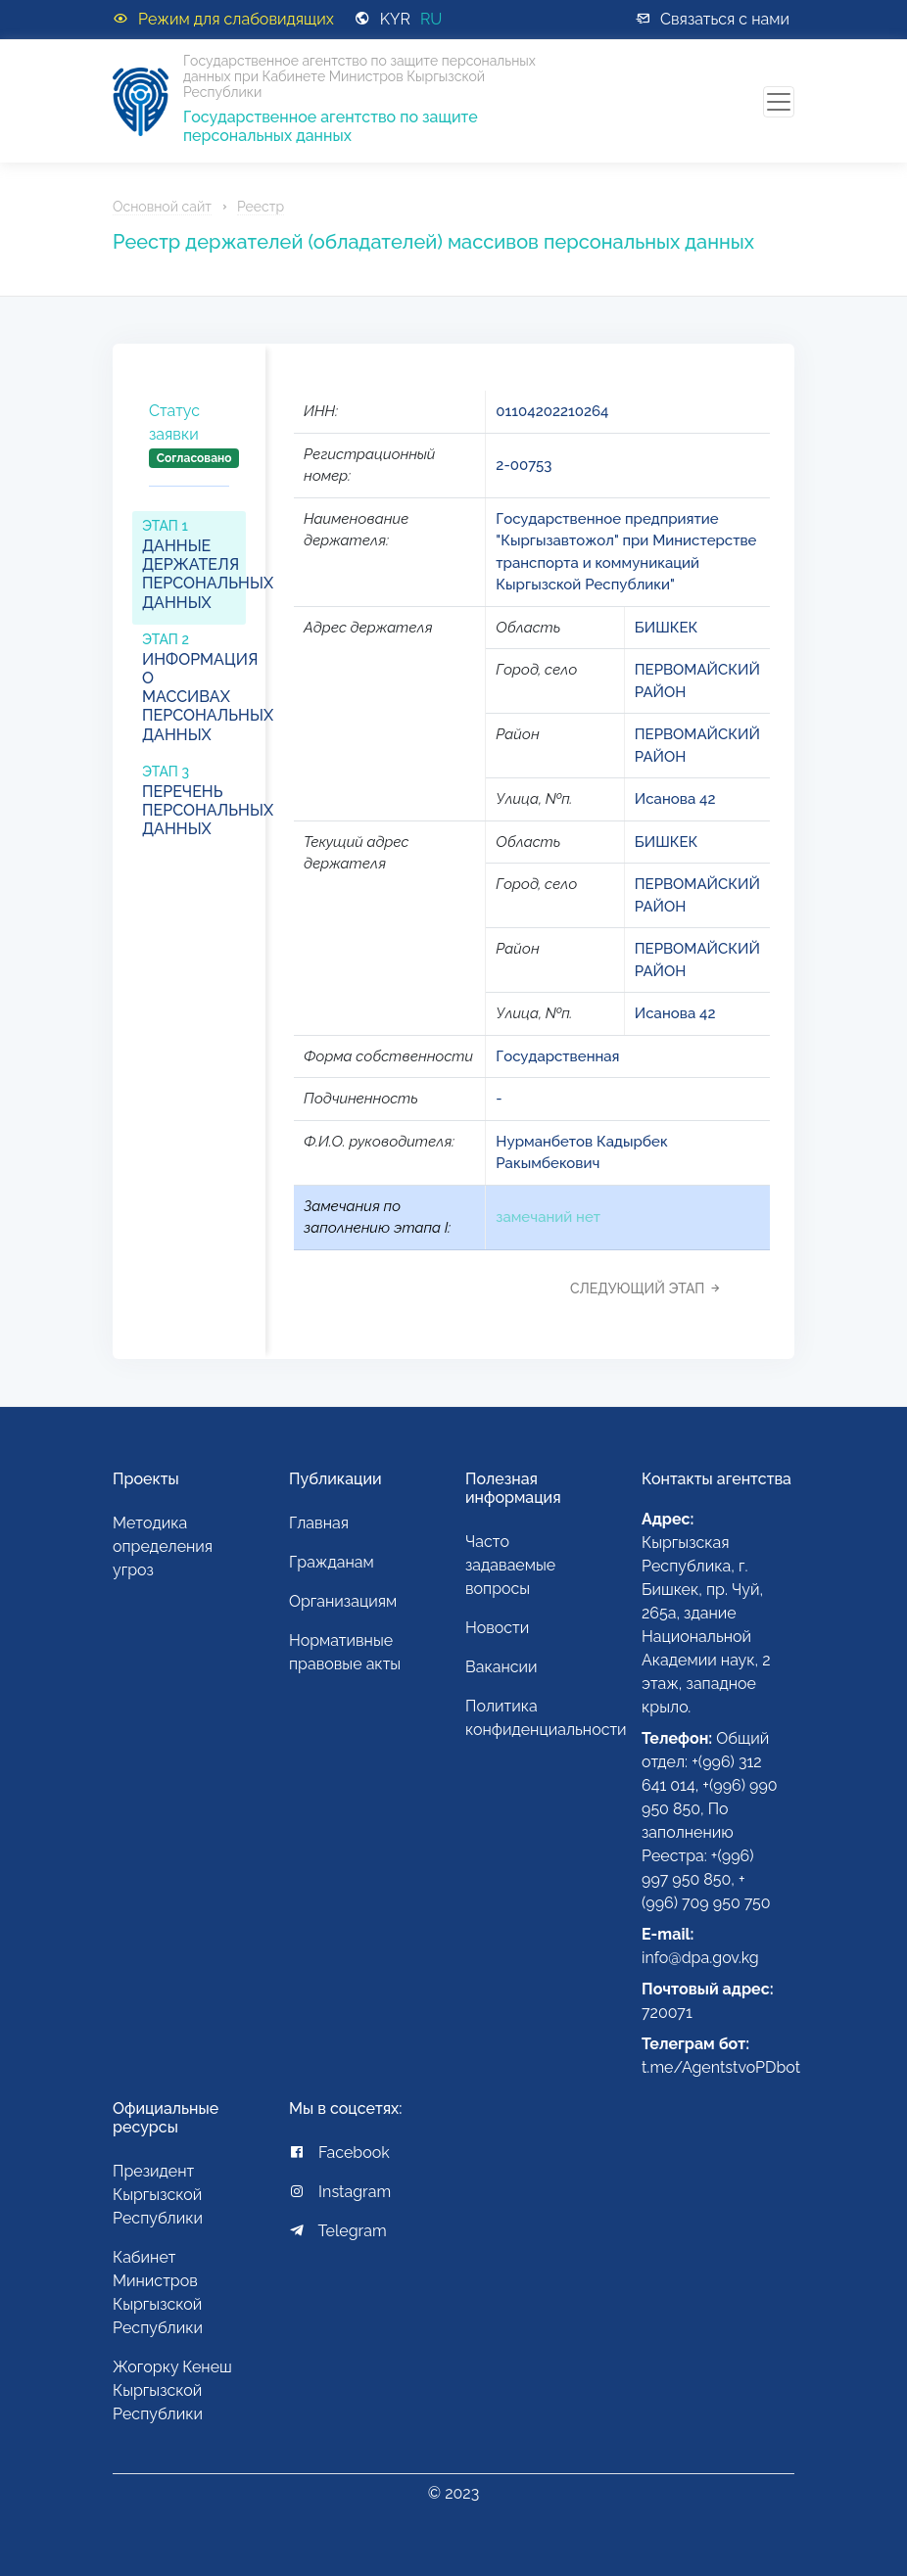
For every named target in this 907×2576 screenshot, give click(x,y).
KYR (395, 19)
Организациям (343, 1601)
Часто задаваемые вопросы (510, 1565)
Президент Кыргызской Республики (158, 2194)
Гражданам (331, 1562)
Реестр (260, 206)
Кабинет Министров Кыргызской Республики (158, 2292)
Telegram (338, 2231)
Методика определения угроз (163, 1546)
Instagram (340, 2191)
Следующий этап (651, 1288)
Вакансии (501, 1667)
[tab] (189, 451)
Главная (319, 1523)
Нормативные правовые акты (345, 1652)
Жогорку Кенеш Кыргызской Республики (172, 2390)
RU (431, 19)
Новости (497, 1627)
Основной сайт (162, 206)
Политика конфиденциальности (541, 1718)
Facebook (339, 2152)
